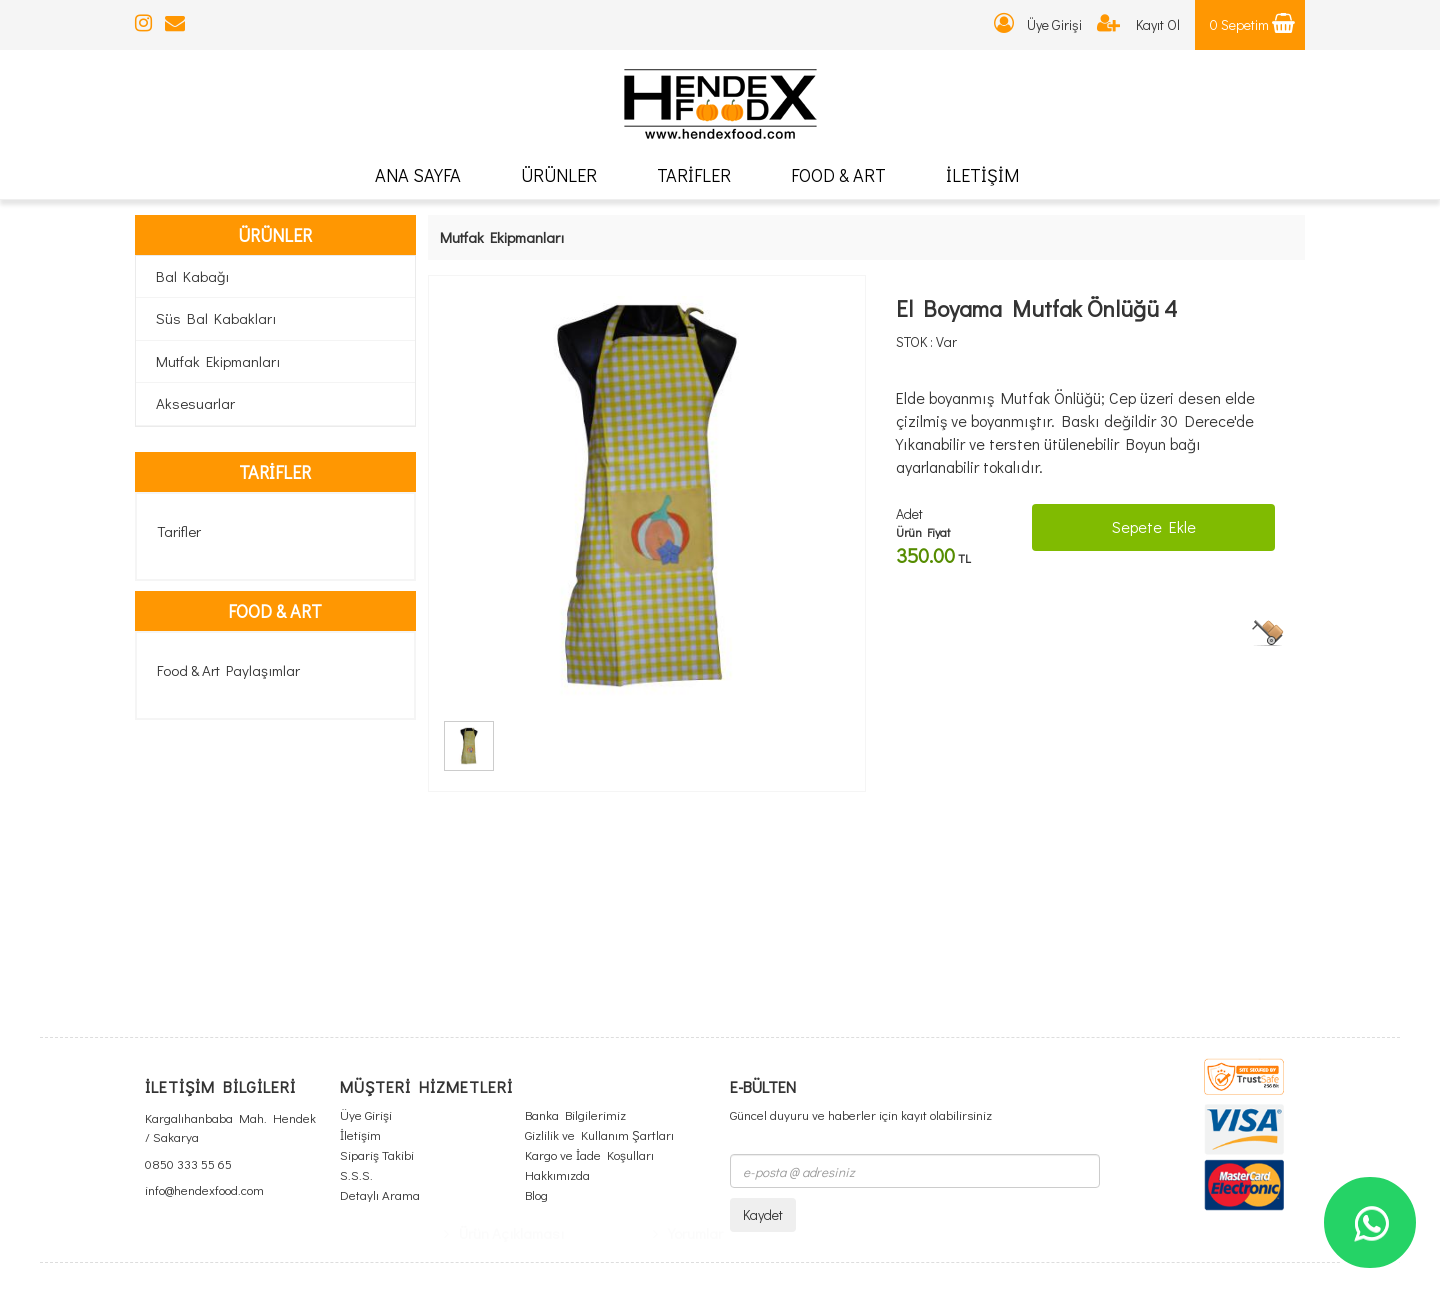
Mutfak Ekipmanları (218, 361)
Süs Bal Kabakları (216, 318)
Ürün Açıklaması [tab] (504, 813)
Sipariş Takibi (377, 1154)
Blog (536, 1194)
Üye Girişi (1038, 24)
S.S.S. (356, 1174)
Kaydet (763, 1214)
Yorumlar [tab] (688, 813)
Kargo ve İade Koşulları (589, 1154)
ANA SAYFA (418, 175)
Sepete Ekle (1154, 526)
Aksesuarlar (195, 403)
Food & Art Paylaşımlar (228, 670)
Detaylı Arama (380, 1194)
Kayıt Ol (1138, 24)
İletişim (360, 1134)
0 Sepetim (1252, 24)
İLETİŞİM (982, 175)
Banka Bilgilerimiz (575, 1114)
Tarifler (179, 531)
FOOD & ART (838, 175)
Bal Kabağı (192, 276)
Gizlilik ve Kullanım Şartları (599, 1134)
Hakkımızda (557, 1174)
